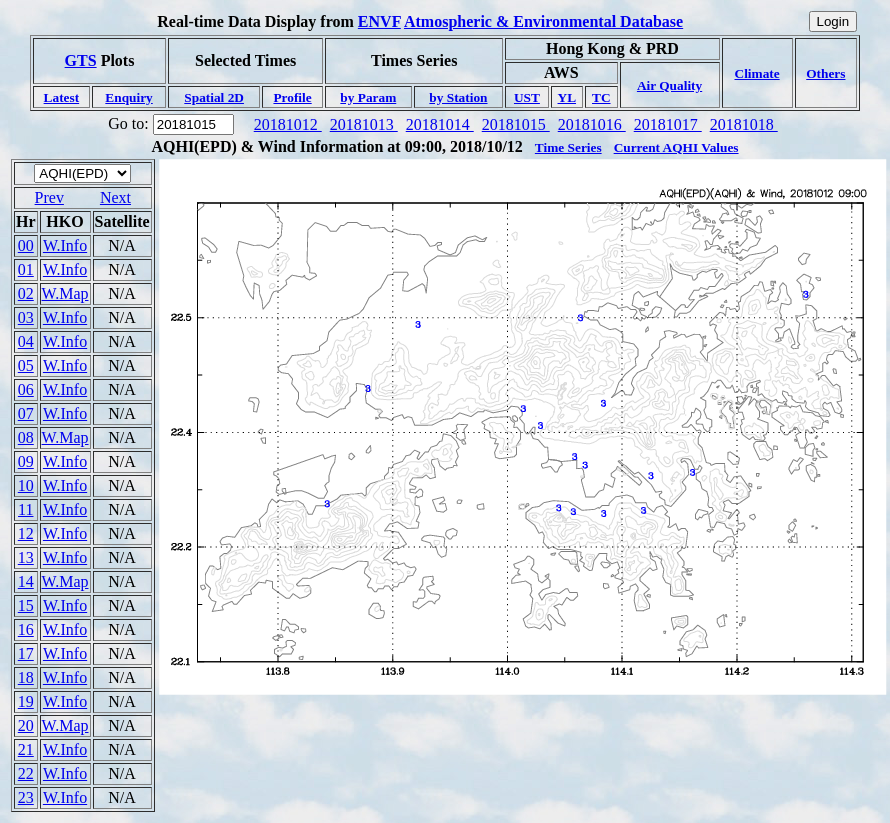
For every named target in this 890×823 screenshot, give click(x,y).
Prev (49, 197)
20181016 (592, 124)
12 (26, 533)
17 (26, 653)
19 (26, 701)
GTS (81, 60)
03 (26, 317)
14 (26, 581)
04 (26, 341)
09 (26, 461)
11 (25, 509)
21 (26, 749)
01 (26, 269)
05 (26, 365)
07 (26, 413)
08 (26, 437)
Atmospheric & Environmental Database (543, 21)
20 (26, 725)
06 (26, 389)
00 (26, 245)
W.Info (65, 245)
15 (26, 605)
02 (26, 293)
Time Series (568, 147)
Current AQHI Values (676, 147)
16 (26, 629)
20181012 (288, 124)
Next (115, 197)
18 (26, 677)
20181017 (668, 124)
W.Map (65, 293)
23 (26, 797)
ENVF (379, 21)
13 (26, 557)
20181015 (516, 124)
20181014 (440, 124)
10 (26, 485)
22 (26, 773)
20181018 (744, 124)
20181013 (364, 124)
